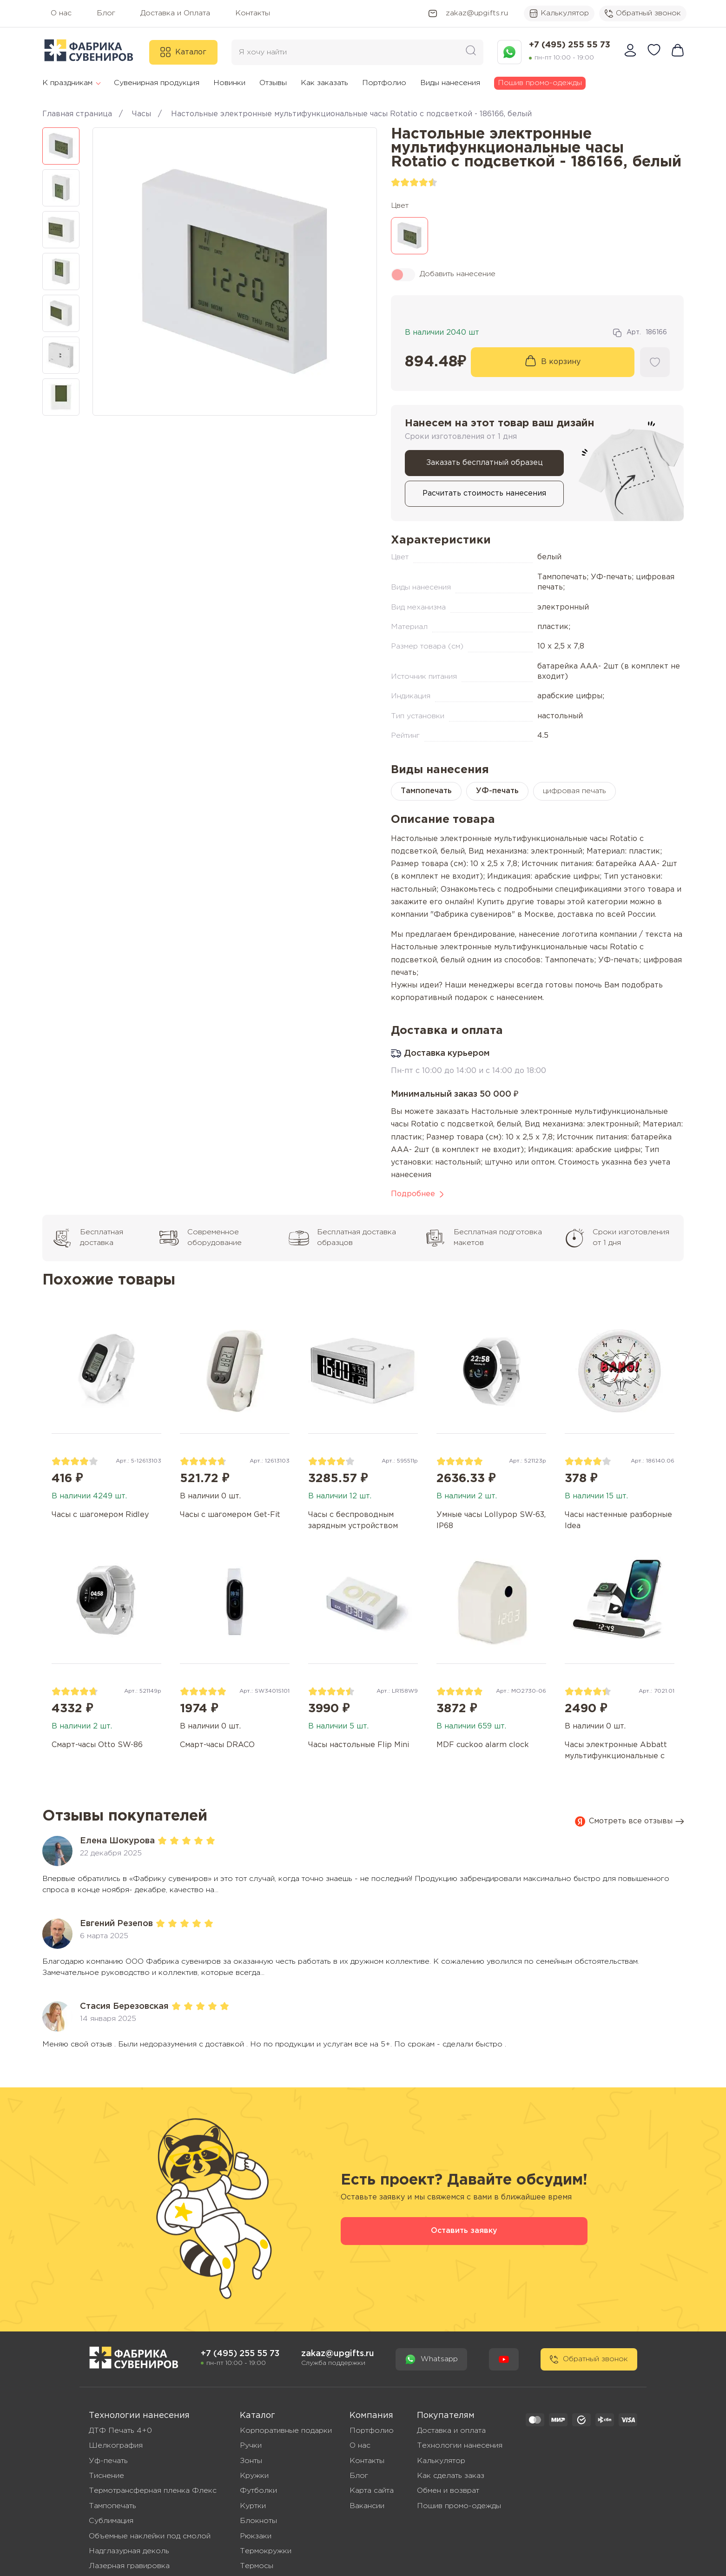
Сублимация (111, 2520)
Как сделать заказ (450, 2475)
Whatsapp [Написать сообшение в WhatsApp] (431, 2359)
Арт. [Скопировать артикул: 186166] (640, 333)
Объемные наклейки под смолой (150, 2536)
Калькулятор (559, 13)
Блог (359, 2475)
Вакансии (367, 2506)
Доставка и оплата (451, 2430)
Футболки (258, 2490)
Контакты (367, 2460)
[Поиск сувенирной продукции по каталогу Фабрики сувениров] (471, 52)
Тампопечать (426, 791)
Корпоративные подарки (286, 2430)
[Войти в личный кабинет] (630, 52)
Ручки (251, 2445)
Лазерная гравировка (129, 2566)
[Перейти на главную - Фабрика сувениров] (134, 2359)
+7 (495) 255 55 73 (569, 45)
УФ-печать (497, 791)
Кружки (254, 2475)
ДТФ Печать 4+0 (120, 2430)
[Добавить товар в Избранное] (655, 362)
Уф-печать (108, 2460)
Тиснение (106, 2475)
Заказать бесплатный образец (484, 462)
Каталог (183, 52)
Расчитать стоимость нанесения (484, 493)
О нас (360, 2445)
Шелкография (116, 2445)
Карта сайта (372, 2490)
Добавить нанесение (443, 274)
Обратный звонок (643, 13)
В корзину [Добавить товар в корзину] (561, 361)
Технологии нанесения (459, 2445)
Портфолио (372, 2430)
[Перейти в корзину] (678, 52)
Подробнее (417, 1194)
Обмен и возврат (448, 2490)
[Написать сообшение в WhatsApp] (509, 52)
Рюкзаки (255, 2536)
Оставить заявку (464, 2230)
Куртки (253, 2506)
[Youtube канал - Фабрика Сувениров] (504, 2359)
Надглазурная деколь (129, 2551)
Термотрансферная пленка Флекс (153, 2490)
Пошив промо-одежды (540, 82)
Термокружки (265, 2551)
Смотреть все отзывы (629, 1821)
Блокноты (258, 2520)
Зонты (251, 2460)
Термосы (256, 2566)
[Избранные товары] (653, 52)
